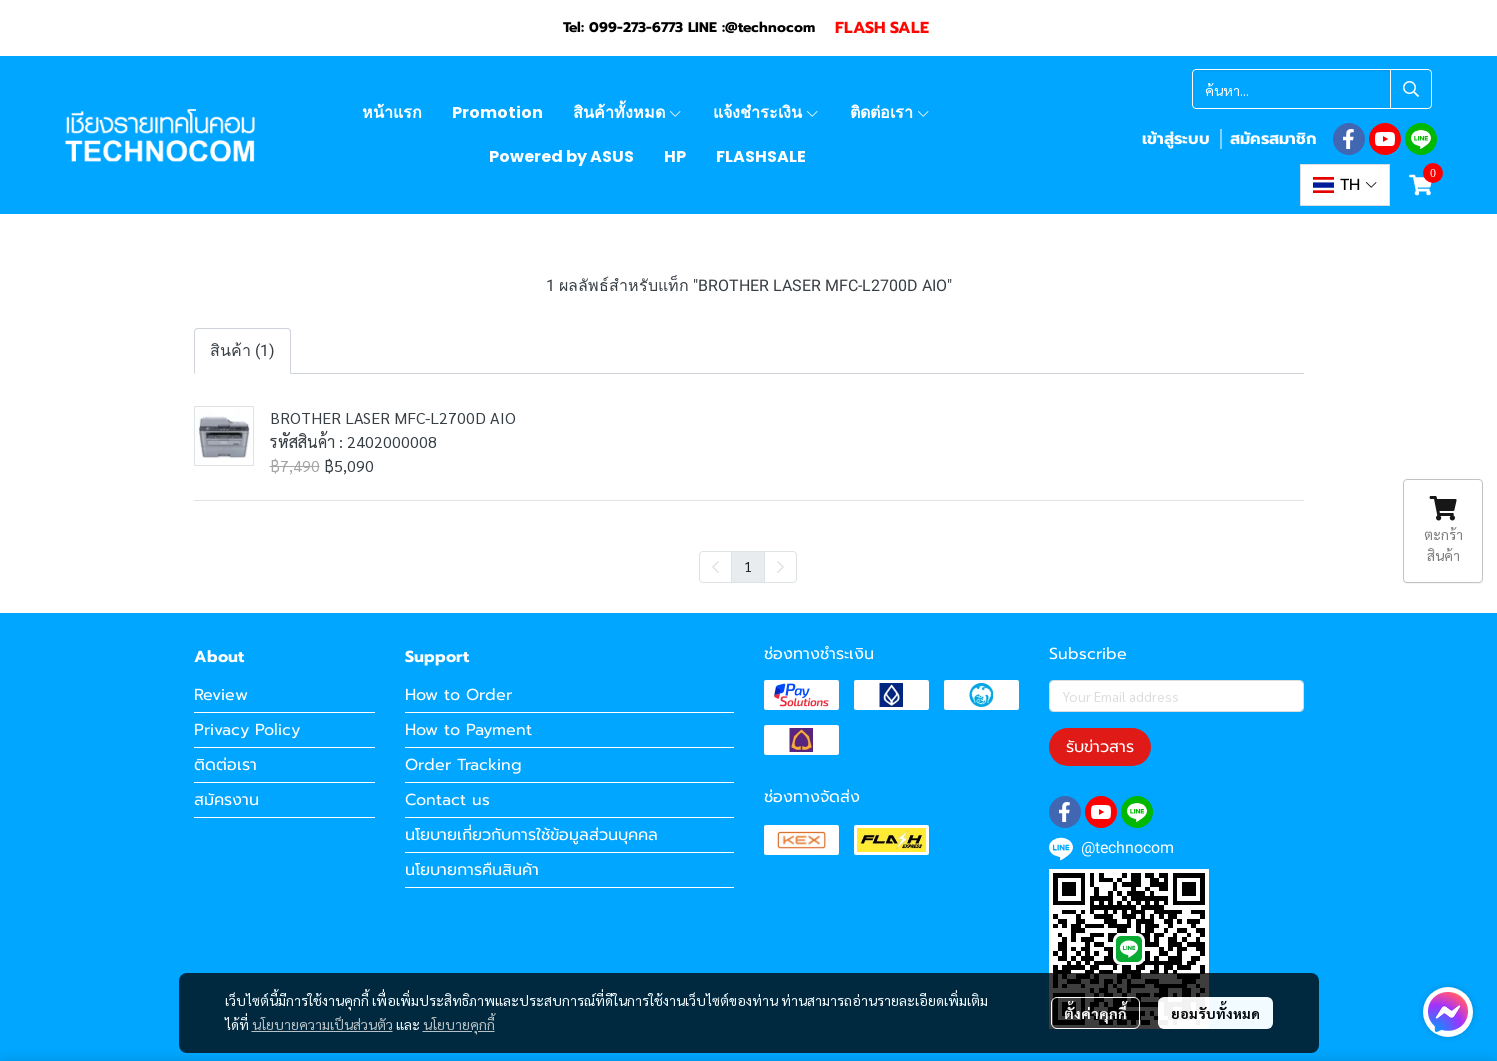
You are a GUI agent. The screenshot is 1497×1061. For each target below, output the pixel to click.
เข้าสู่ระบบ (1176, 139)
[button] (1312, 89)
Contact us (447, 800)
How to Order (458, 695)
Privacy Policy (247, 730)
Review (221, 695)
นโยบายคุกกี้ (459, 1024)
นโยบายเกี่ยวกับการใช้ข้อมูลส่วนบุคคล (531, 835)
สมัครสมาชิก (1273, 139)
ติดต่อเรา (225, 765)
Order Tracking (463, 765)
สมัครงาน (226, 800)
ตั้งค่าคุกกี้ (1095, 1013)
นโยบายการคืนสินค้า (472, 870)
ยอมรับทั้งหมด (1215, 1013)
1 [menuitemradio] (748, 566)
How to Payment (468, 730)
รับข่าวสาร (1100, 747)
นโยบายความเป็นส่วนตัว (322, 1024)
